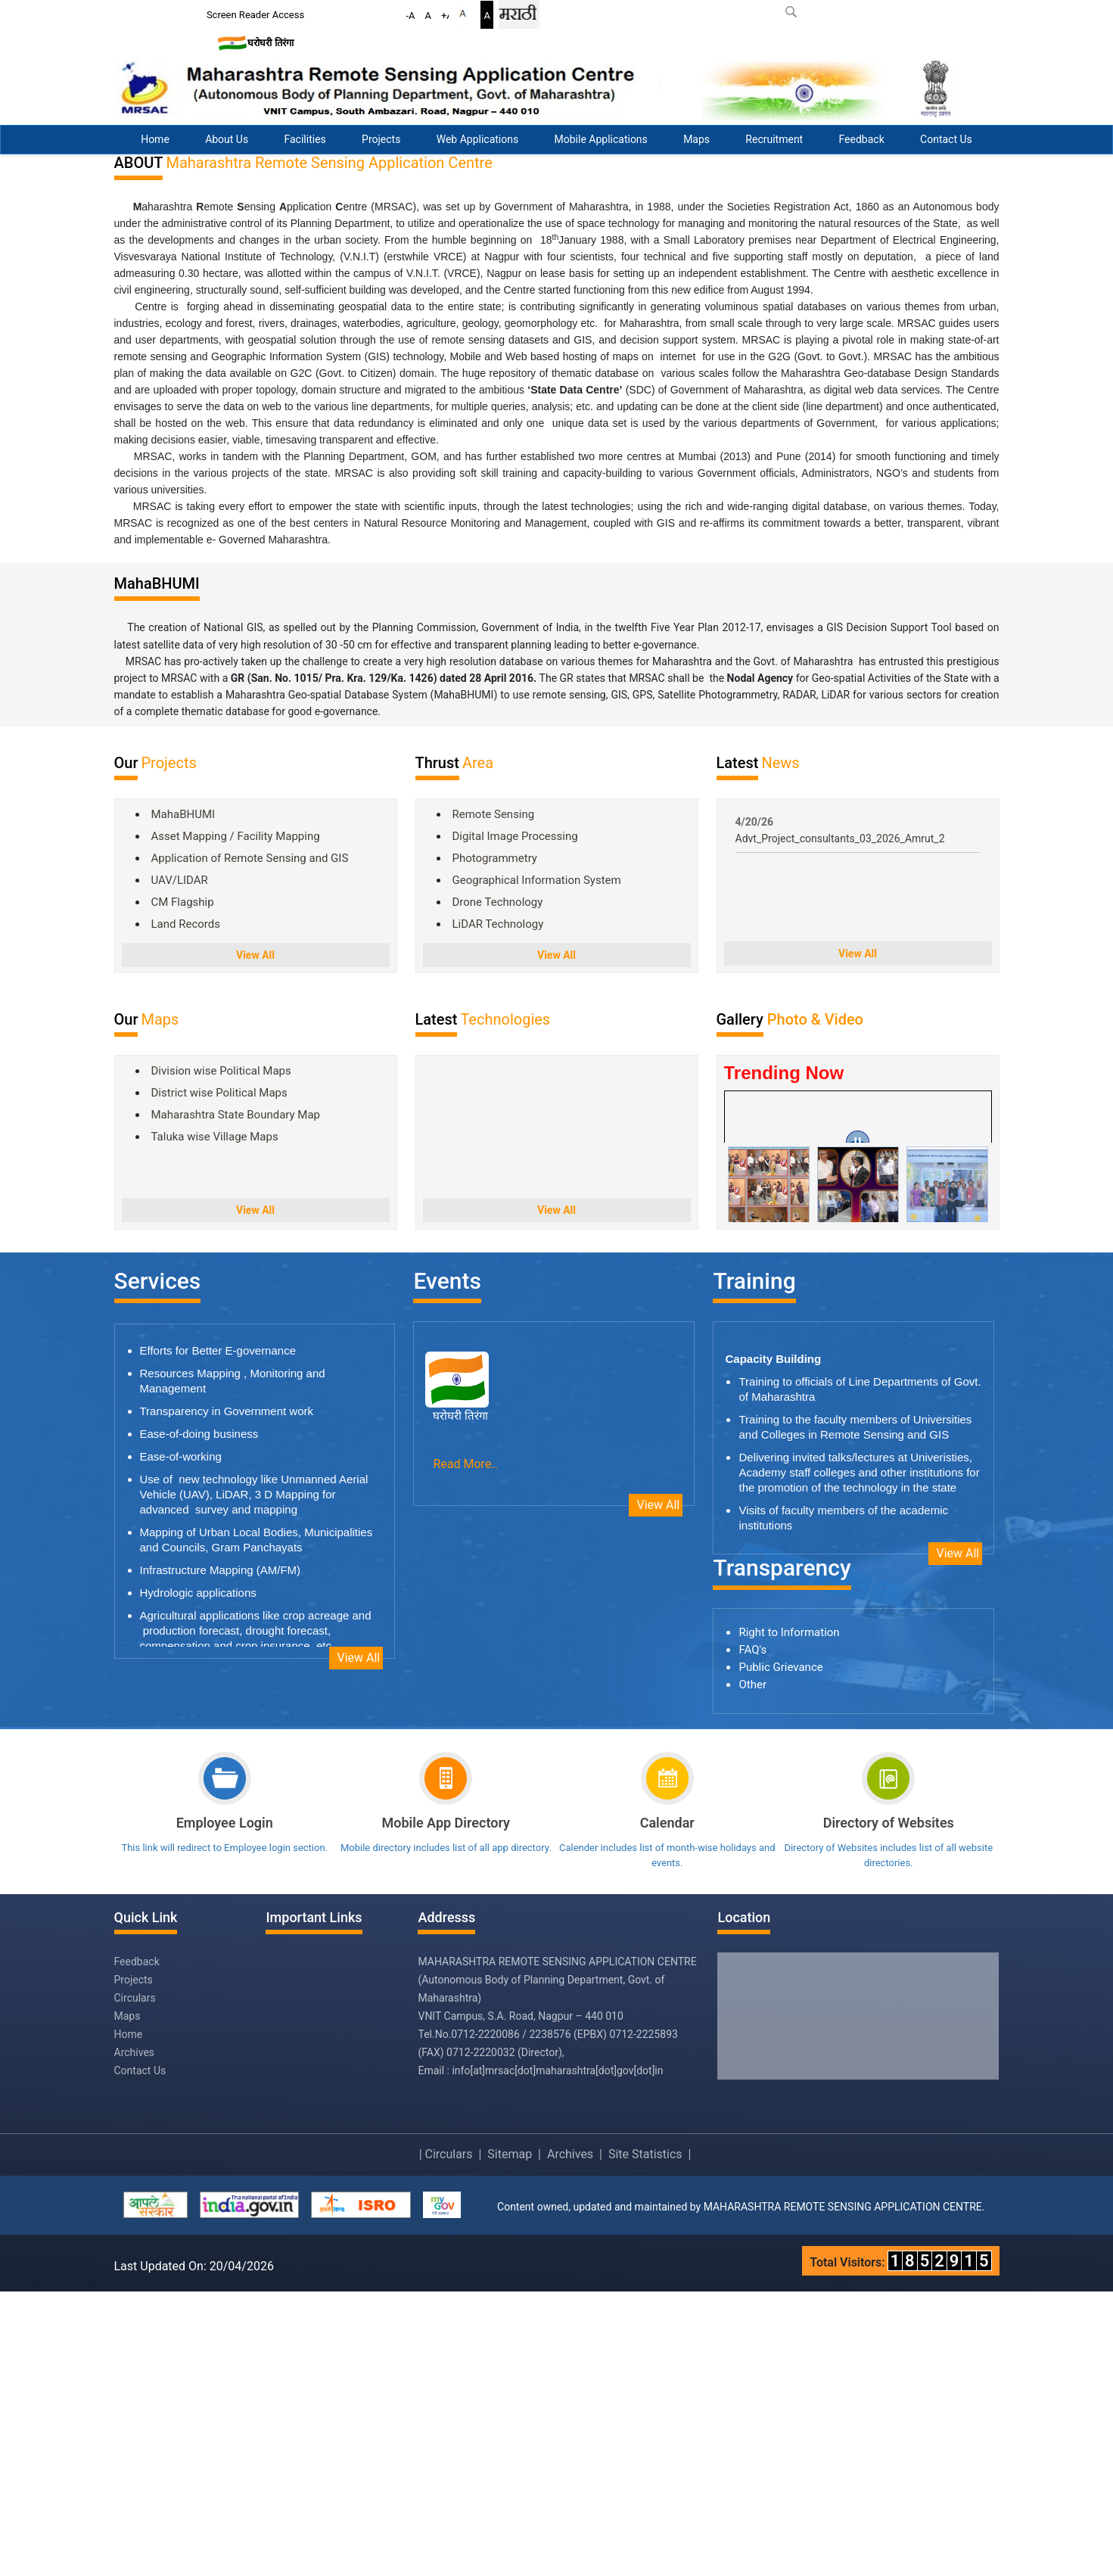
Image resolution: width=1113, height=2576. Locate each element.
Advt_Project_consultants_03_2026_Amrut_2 (840, 1124)
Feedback (861, 139)
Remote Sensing (493, 1099)
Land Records (185, 1209)
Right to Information (788, 1917)
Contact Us (946, 139)
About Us (226, 139)
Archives (134, 2337)
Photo (789, 1305)
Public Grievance (780, 1952)
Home (155, 139)
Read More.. (465, 1749)
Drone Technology (497, 1187)
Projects (381, 139)
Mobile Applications (601, 139)
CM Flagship (182, 1187)
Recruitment (774, 139)
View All (255, 1240)
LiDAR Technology (498, 1209)
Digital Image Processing (515, 1121)
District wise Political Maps (219, 1378)
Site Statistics (645, 2438)
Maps (696, 139)
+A (447, 15)
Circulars (135, 2282)
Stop (1078, 410)
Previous (1061, 410)
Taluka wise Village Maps (214, 1422)
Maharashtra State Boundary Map (236, 1400)
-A (410, 15)
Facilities (304, 139)
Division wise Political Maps (221, 1356)
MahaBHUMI (183, 1099)
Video (844, 1305)
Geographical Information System (536, 1165)
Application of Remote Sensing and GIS (250, 1143)
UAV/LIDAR (179, 1165)
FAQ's (752, 1935)
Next (1094, 410)
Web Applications (478, 139)
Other (752, 1970)
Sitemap (509, 2438)
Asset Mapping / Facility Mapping (235, 1121)
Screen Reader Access (255, 14)
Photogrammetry (494, 1143)
